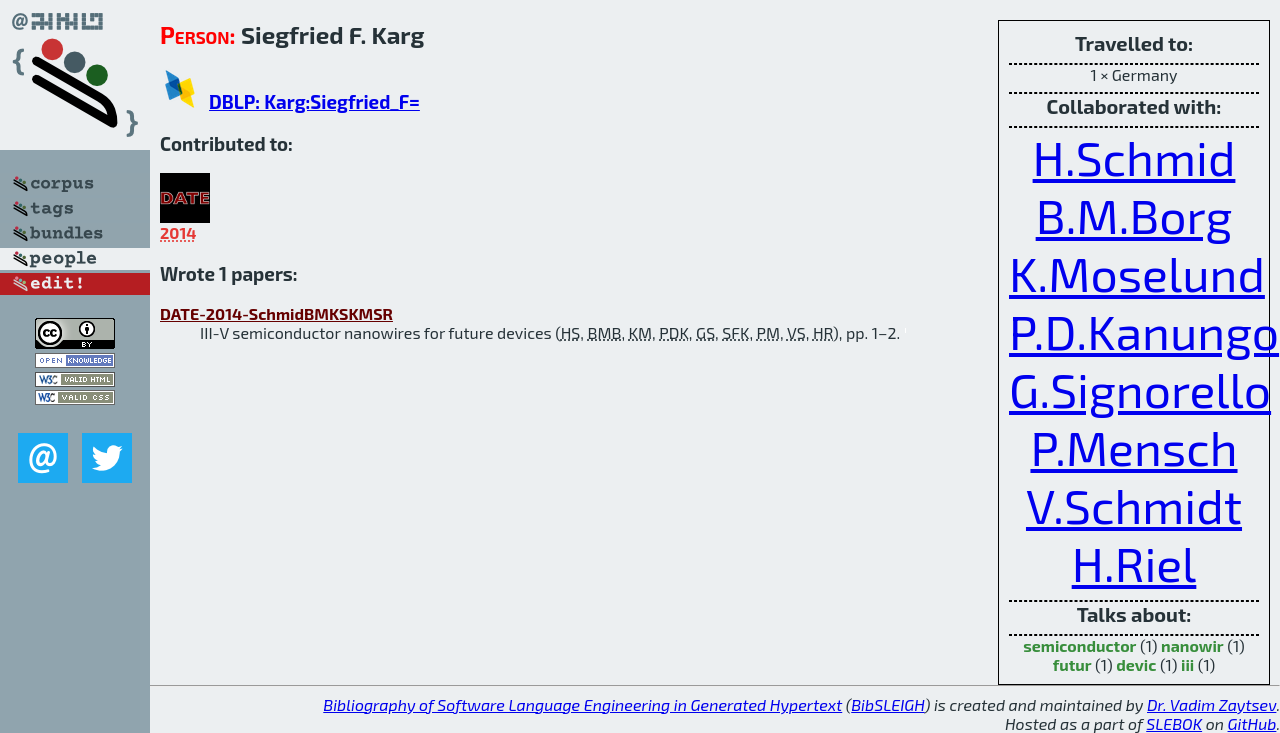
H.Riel (1134, 563)
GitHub (1252, 723)
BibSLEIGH (887, 704)
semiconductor (1079, 645)
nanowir (1192, 645)
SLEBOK (1174, 723)
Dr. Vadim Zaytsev (1211, 704)
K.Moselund (1137, 273)
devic (1136, 664)
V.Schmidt (1134, 505)
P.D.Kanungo (1144, 331)
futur (1072, 664)
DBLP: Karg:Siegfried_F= (314, 101)
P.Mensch (1133, 447)
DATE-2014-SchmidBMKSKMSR (276, 313)
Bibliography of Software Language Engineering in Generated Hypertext (582, 704)
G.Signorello (1140, 389)
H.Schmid (1134, 157)
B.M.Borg (1134, 215)
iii (1187, 664)
